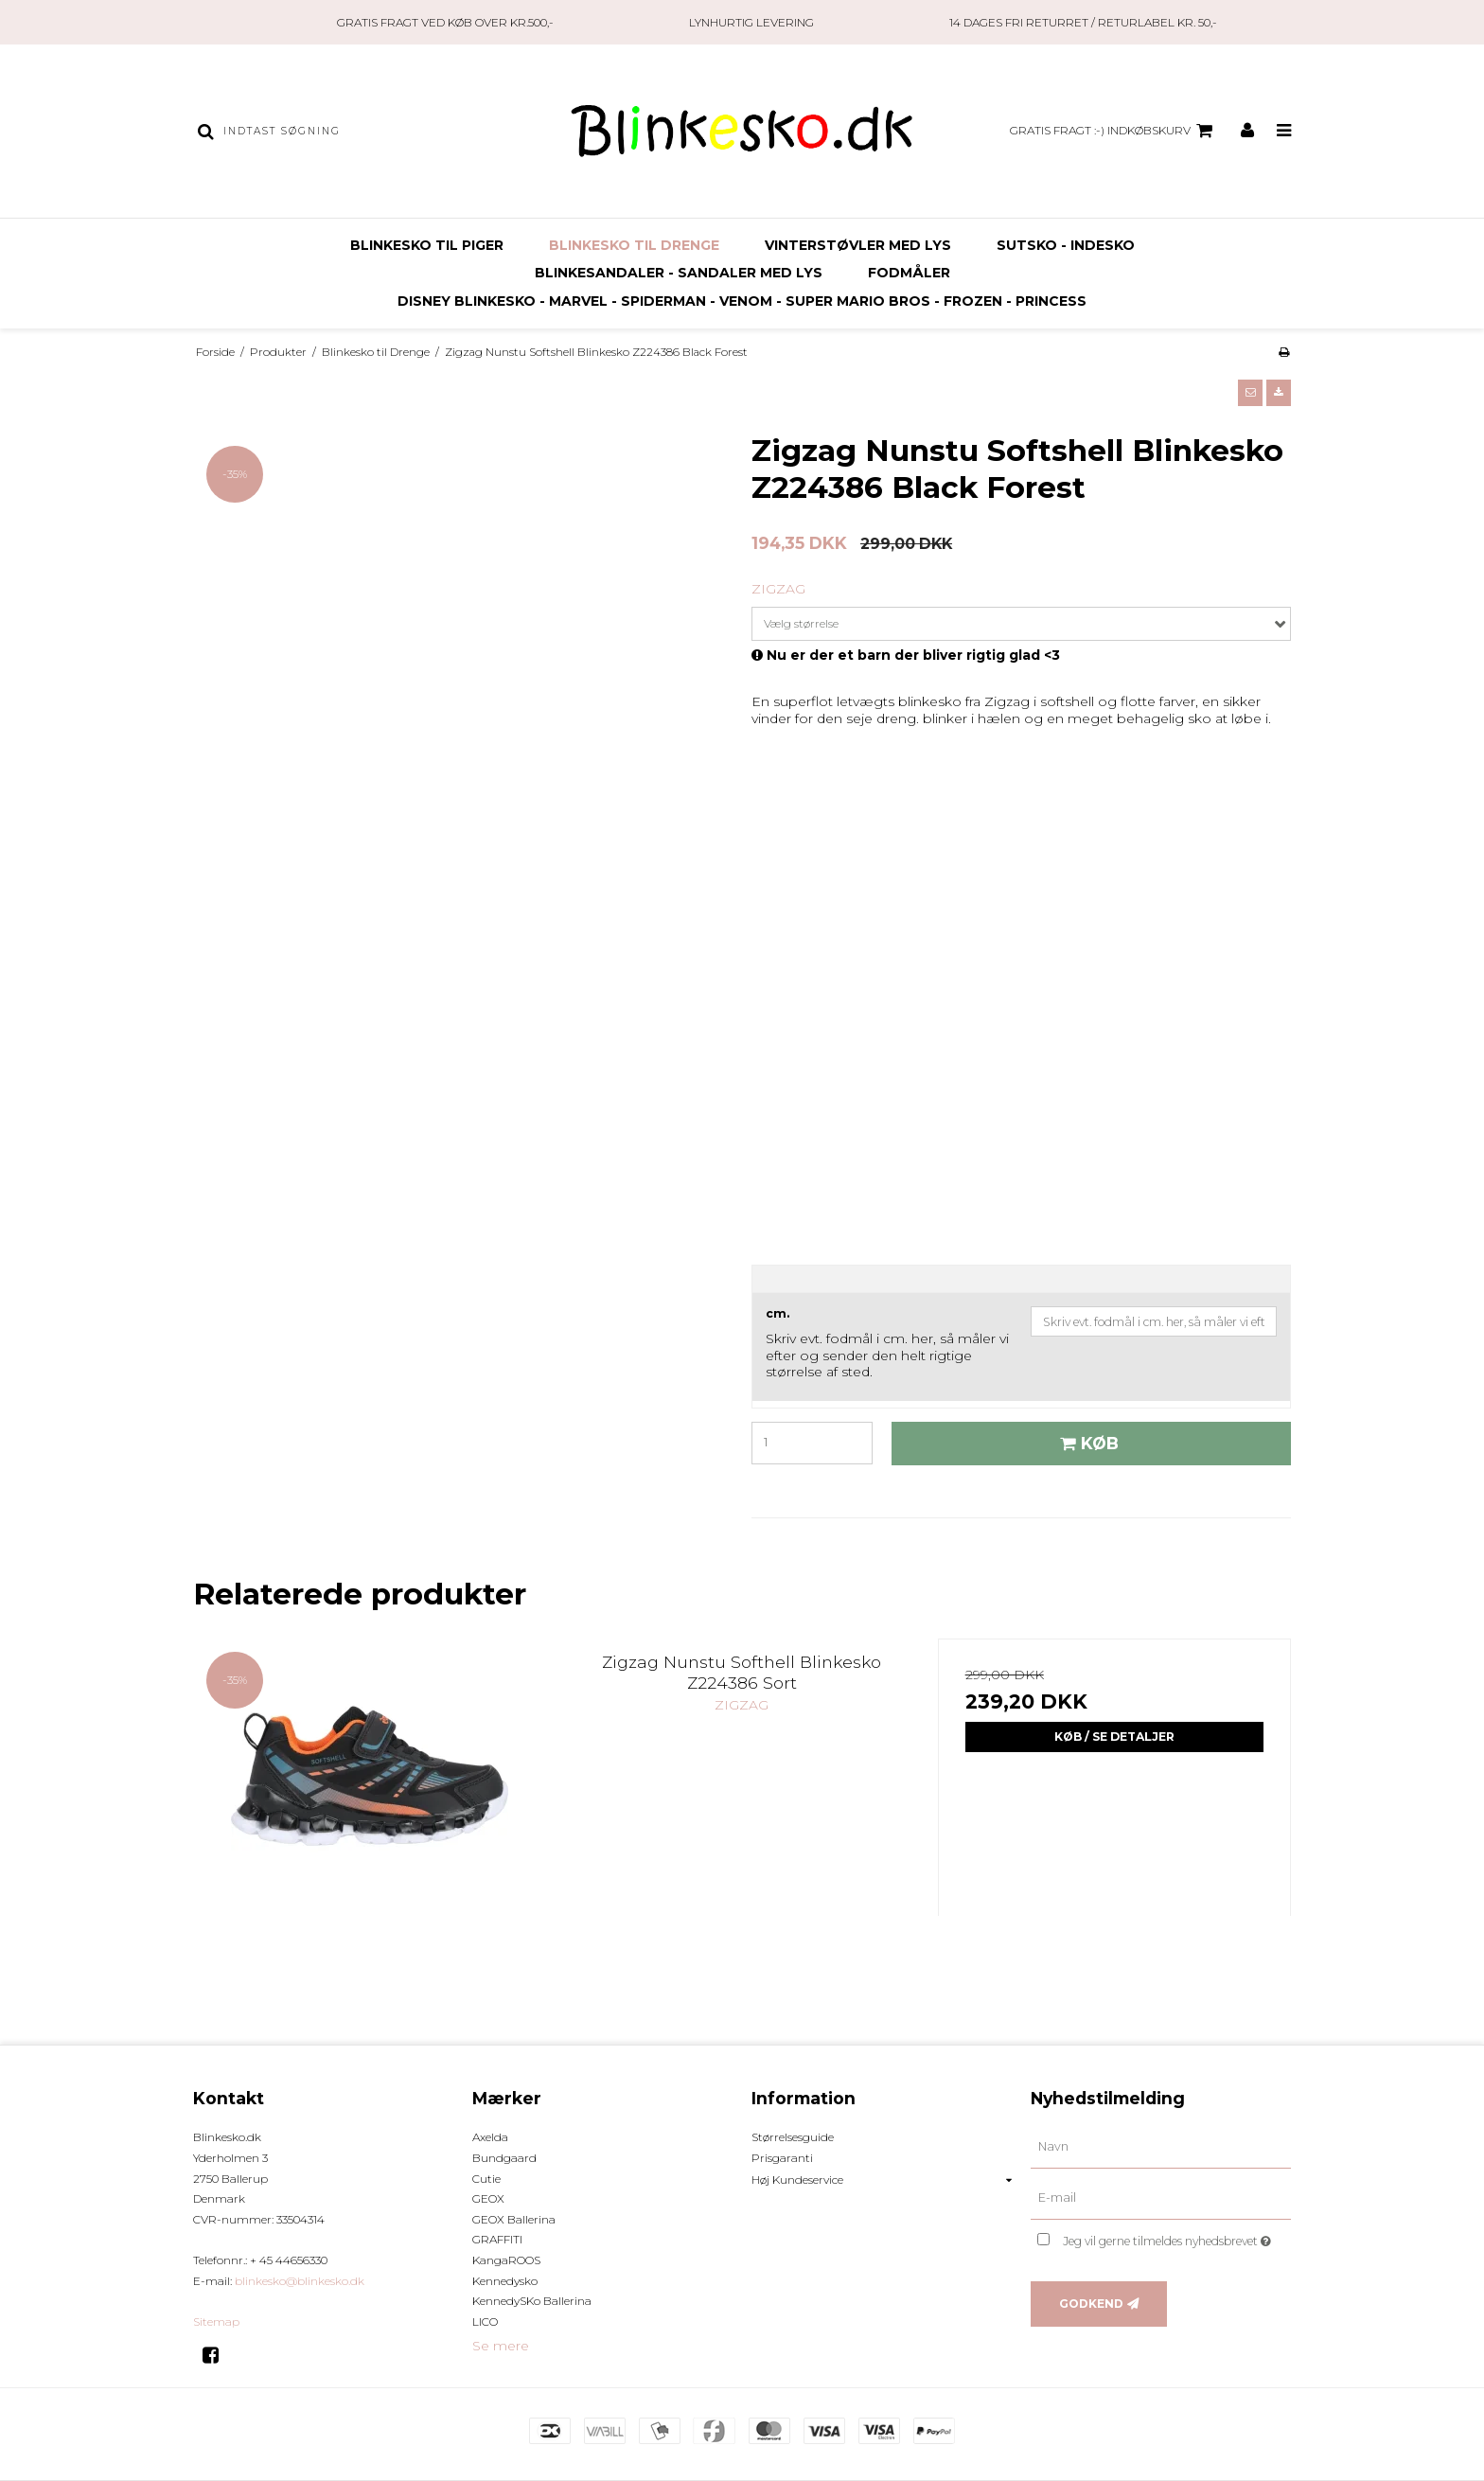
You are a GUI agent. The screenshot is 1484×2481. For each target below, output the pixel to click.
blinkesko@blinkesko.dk (299, 2281)
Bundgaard (504, 2158)
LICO (485, 2321)
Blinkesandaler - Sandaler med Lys (678, 272)
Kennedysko (505, 2281)
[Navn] (1161, 2146)
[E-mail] (1161, 2197)
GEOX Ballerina (514, 2219)
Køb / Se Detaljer (1114, 1736)
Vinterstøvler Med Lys (858, 245)
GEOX (488, 2198)
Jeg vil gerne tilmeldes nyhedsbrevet (1177, 2237)
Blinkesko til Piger (427, 245)
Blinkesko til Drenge (634, 245)
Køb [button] (1086, 1443)
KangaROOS (506, 2260)
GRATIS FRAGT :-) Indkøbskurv (1114, 130)
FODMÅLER (909, 272)
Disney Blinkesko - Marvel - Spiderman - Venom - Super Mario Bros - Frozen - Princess (742, 301)
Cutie (486, 2178)
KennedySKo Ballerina (532, 2301)
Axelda (490, 2137)
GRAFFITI (497, 2239)
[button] (1250, 393)
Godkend (1091, 2303)
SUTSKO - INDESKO (1066, 245)
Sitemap (216, 2321)
